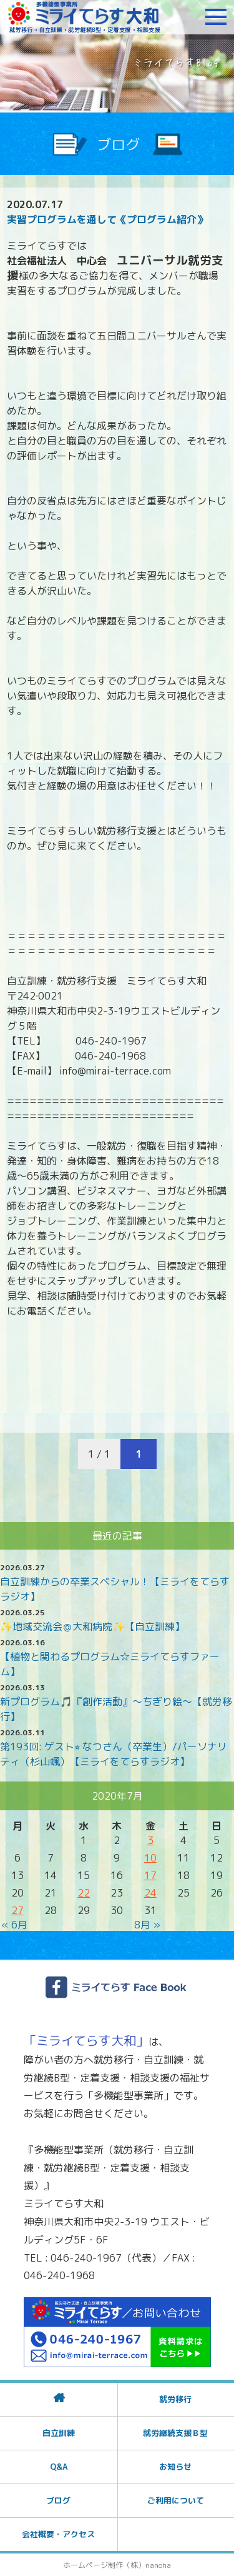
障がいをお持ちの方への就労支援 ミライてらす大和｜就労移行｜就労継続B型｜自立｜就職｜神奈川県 (84, 17)
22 (83, 1893)
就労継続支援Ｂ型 (175, 2432)
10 (150, 1858)
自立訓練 (58, 2432)
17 (150, 1875)
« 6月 (14, 1925)
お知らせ (175, 2466)
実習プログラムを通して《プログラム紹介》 (107, 219)
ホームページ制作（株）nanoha (117, 2565)
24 (150, 1893)
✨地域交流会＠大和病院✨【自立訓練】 (92, 1626)
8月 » (147, 1925)
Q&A (58, 2466)
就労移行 (175, 2399)
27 (17, 1910)
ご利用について (175, 2500)
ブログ (58, 2500)
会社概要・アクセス (58, 2534)
